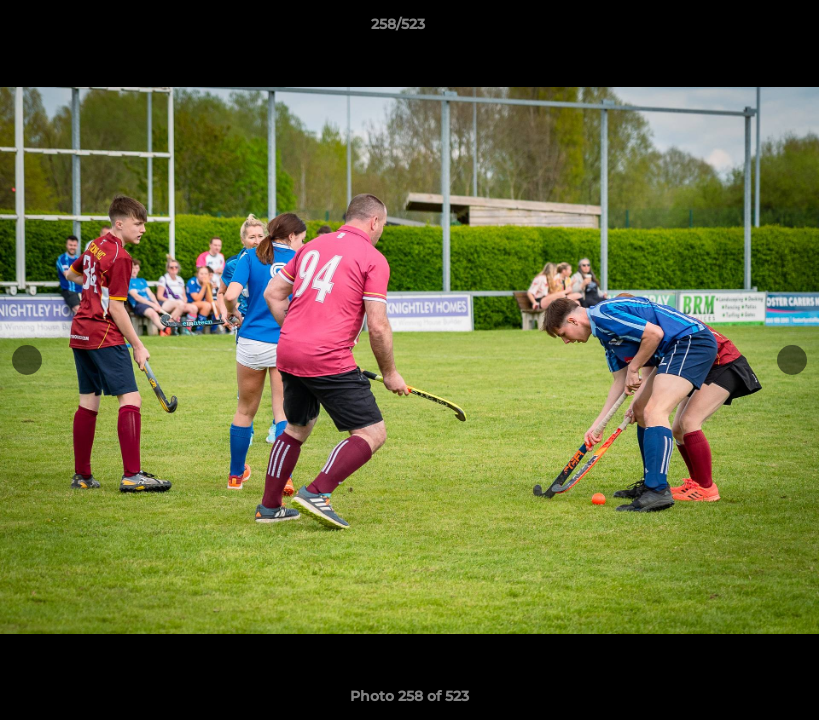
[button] (735, 29)
